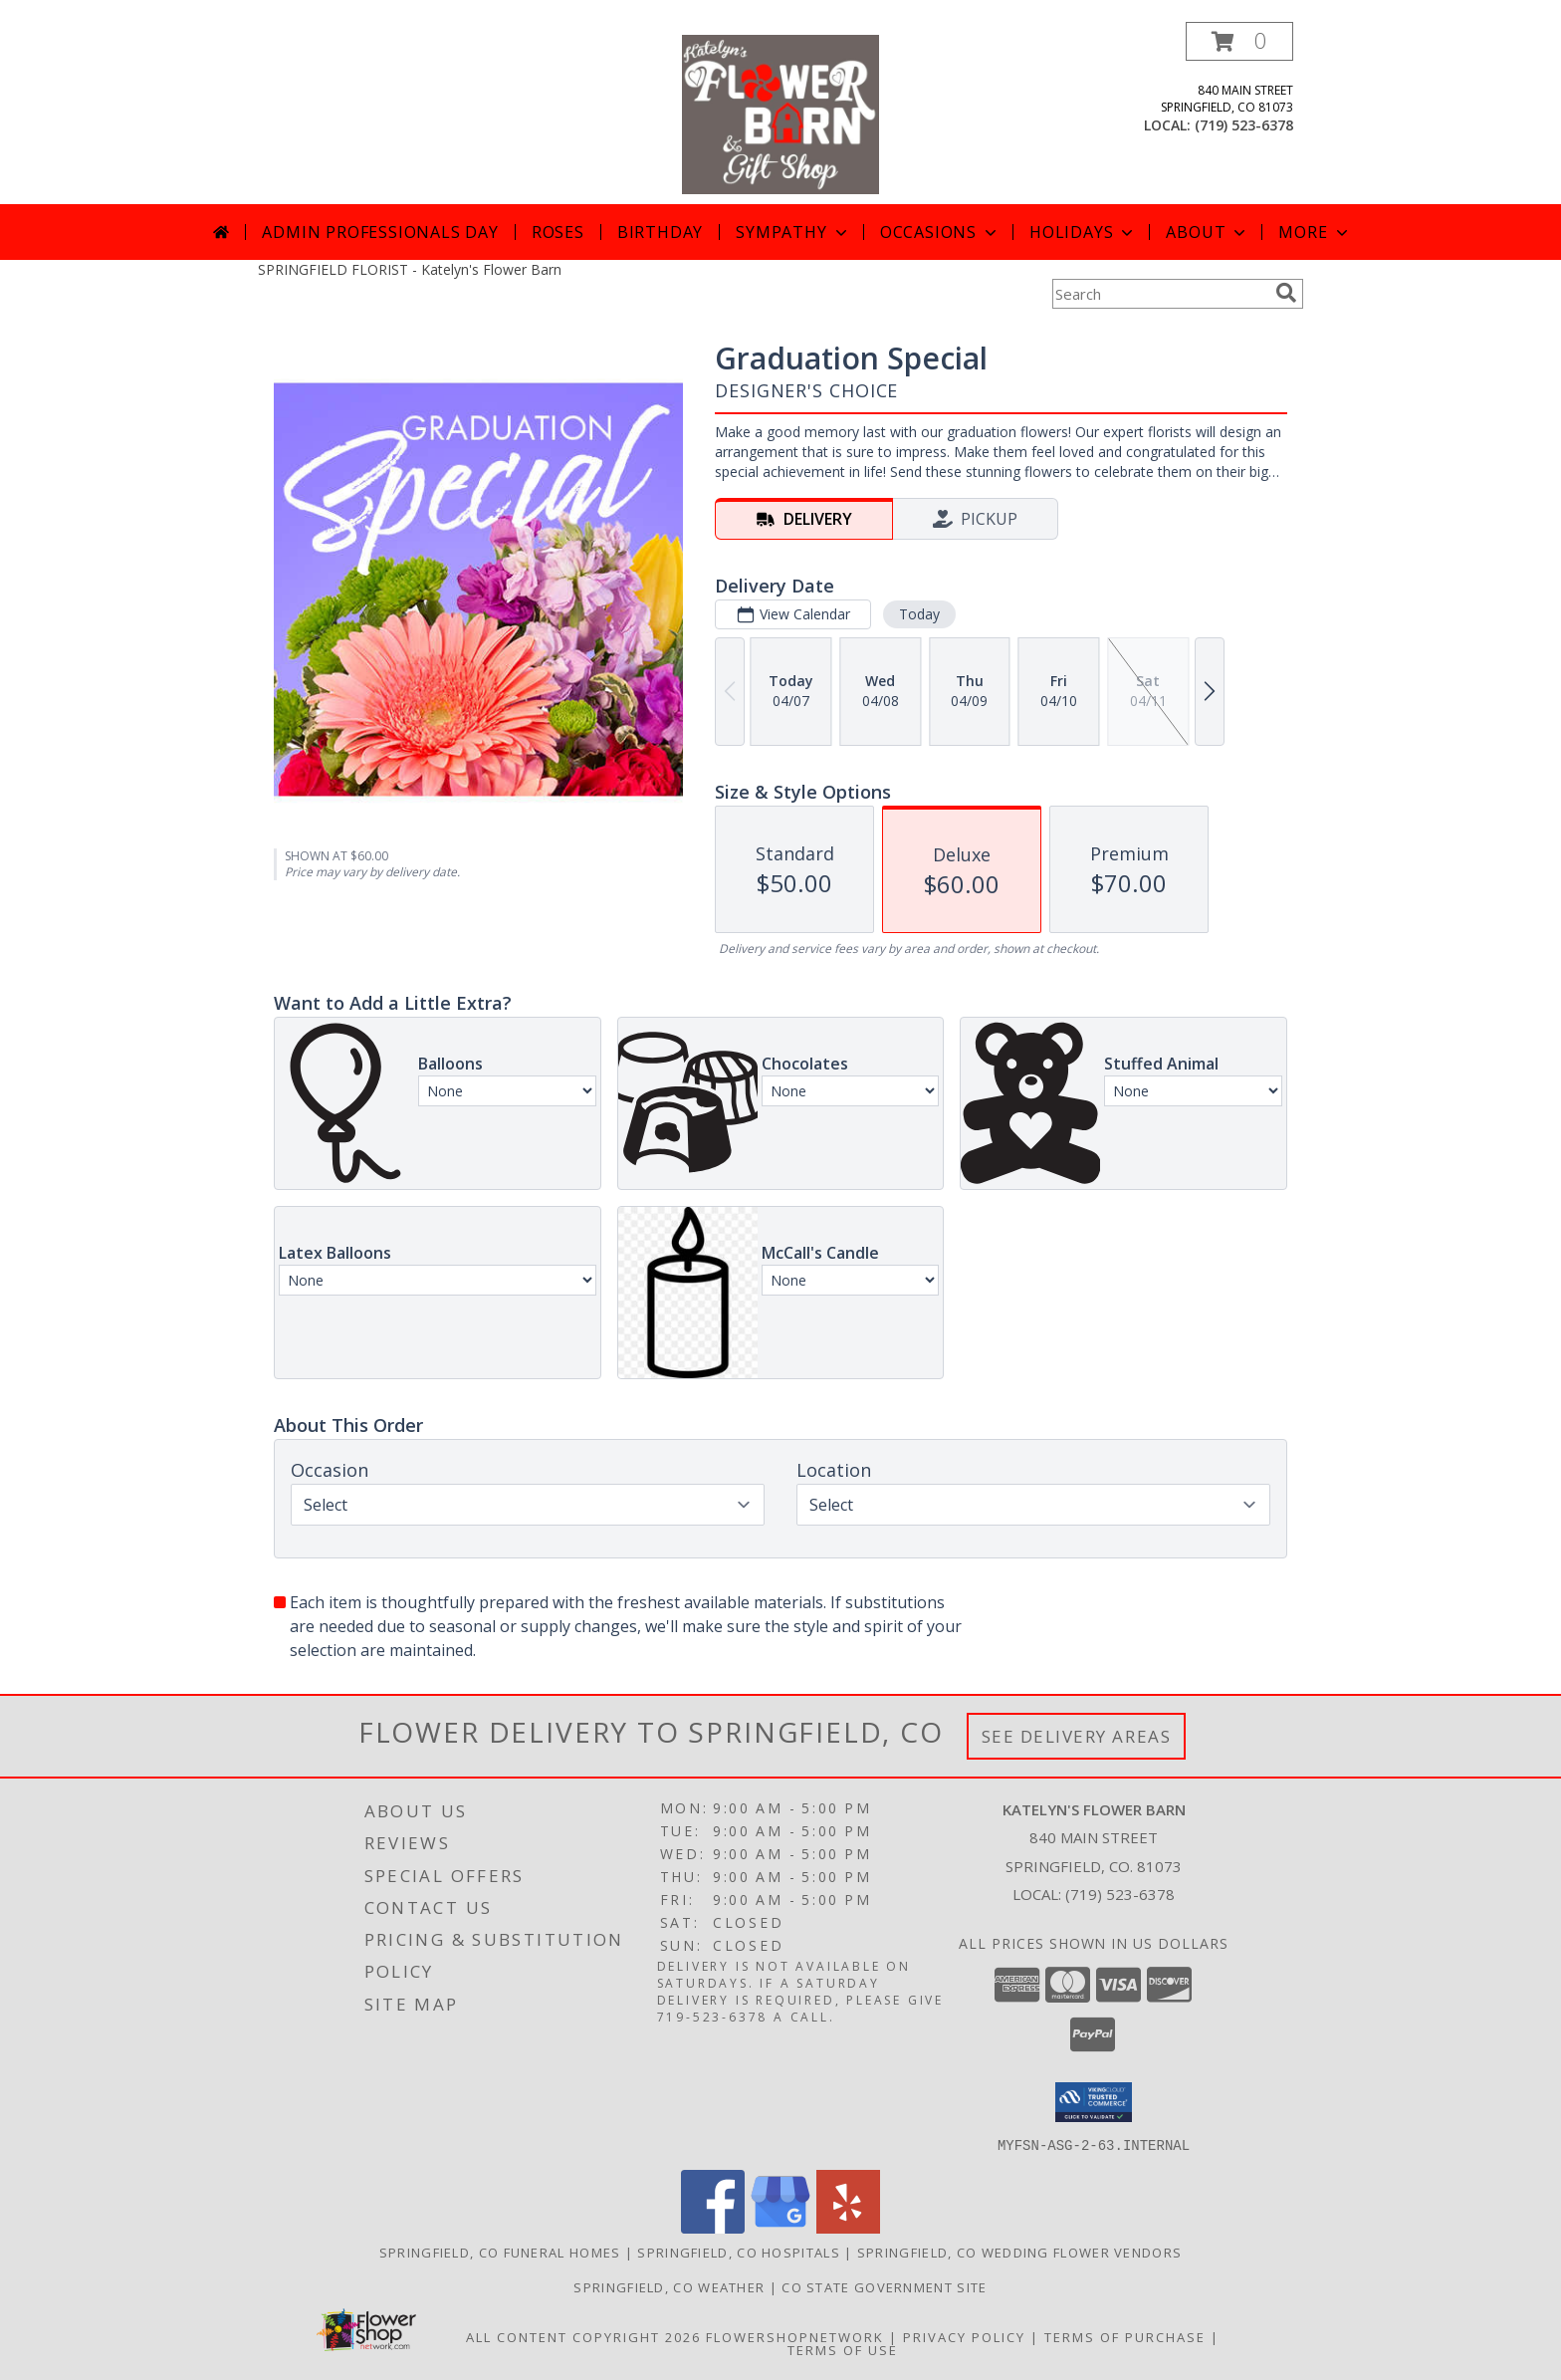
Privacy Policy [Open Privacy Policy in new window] (964, 2336)
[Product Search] (1159, 294)
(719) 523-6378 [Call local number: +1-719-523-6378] (1244, 125)
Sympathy (793, 232)
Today (919, 613)
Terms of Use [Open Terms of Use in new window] (842, 2349)
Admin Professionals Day (380, 232)
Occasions (940, 232)
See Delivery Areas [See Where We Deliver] (1077, 1736)
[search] (1286, 293)
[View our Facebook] (713, 2227)
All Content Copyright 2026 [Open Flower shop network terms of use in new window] (583, 2336)
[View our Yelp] (848, 2227)
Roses (558, 232)
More (1314, 232)
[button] (1239, 41)
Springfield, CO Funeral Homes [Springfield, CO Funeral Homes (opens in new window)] (500, 2252)
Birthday (660, 232)
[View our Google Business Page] (780, 2227)
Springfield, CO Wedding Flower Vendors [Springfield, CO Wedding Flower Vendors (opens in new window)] (1019, 2252)
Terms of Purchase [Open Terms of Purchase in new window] (1125, 2336)
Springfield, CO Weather (669, 2286)
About (1207, 232)
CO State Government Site (884, 2286)
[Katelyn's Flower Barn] (780, 113)
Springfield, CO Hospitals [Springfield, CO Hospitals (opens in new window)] (738, 2252)
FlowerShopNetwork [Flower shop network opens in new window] (795, 2336)
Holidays (1083, 232)
